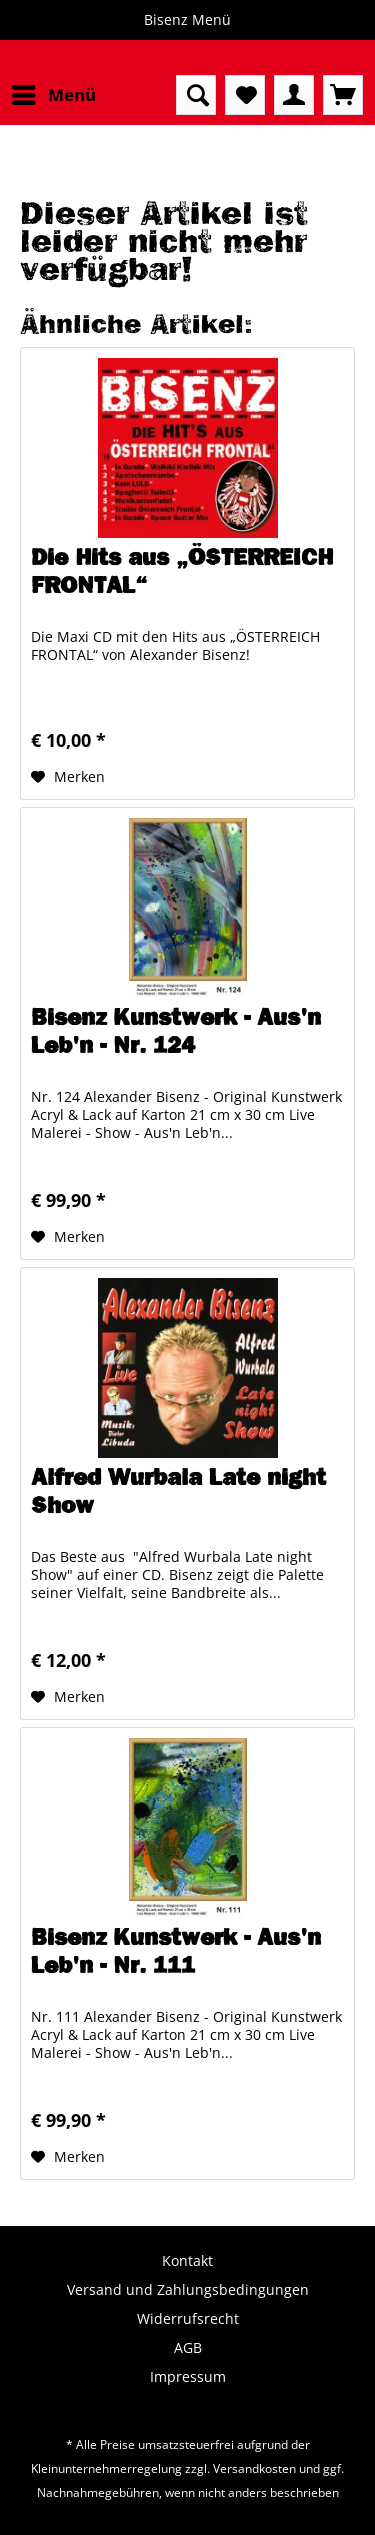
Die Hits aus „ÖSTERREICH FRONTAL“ (182, 571)
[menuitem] (53, 95)
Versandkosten (254, 2468)
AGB (188, 2347)
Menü (54, 92)
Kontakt (187, 2260)
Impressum (188, 2376)
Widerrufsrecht (188, 2318)
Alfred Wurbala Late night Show (178, 1491)
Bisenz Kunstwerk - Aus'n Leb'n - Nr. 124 (176, 1031)
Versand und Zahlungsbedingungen (188, 2289)
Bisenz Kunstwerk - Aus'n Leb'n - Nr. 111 (176, 1951)
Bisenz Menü (187, 19)
